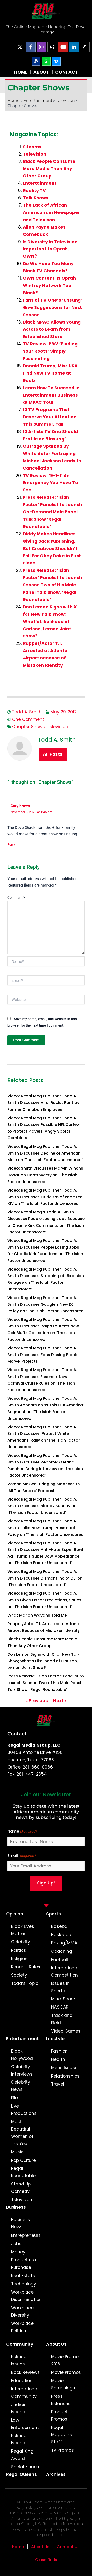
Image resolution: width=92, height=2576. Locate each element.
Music (17, 2152)
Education (22, 2381)
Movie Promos (66, 2372)
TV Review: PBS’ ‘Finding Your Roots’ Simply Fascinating (50, 351)
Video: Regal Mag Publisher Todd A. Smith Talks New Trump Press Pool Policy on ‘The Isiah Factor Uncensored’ (46, 1527)
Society (19, 1975)
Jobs (16, 2244)
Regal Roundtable (23, 2172)
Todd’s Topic (24, 1983)
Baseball (60, 1926)
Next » (60, 1701)
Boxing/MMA (64, 1943)
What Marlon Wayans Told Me (37, 1615)
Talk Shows (35, 198)
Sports (53, 1914)
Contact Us (68, 2547)
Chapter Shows (28, 727)
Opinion (14, 1914)
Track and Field (62, 2019)
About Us (56, 2344)
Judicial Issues (19, 2408)
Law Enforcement (25, 2423)
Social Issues (25, 2467)
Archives (56, 2474)
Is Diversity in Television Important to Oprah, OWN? (50, 249)
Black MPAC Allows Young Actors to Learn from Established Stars (52, 329)
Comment (16, 898)
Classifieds (46, 2560)
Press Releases (60, 2399)
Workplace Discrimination (26, 2295)
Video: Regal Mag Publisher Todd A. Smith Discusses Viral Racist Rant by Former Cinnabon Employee (43, 1102)
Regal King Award (22, 2454)
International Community (24, 2392)
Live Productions (24, 2109)
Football (59, 1959)
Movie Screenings (63, 2384)
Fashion (59, 2051)
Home (13, 100)
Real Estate (23, 2276)
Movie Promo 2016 (65, 2360)
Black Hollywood (22, 2054)
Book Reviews (25, 2372)
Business (16, 2207)
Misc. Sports (64, 1999)
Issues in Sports (60, 1987)
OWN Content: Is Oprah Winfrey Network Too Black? (49, 285)
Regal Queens (21, 2474)
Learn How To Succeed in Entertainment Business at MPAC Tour (51, 395)
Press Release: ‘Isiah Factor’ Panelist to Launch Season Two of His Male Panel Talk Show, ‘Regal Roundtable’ (52, 585)
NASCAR (59, 2007)
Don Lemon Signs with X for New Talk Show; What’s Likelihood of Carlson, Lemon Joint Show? (50, 621)
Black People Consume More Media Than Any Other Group (49, 169)
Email (21, 1856)
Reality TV (34, 190)
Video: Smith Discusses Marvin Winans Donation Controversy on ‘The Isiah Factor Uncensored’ (45, 1175)
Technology (23, 2284)
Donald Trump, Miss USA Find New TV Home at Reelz (50, 373)
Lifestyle (55, 2039)
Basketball (62, 1935)
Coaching (61, 1951)
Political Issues (19, 2360)
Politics (18, 1950)
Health (58, 2059)
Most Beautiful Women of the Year (22, 2133)
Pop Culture (23, 2160)
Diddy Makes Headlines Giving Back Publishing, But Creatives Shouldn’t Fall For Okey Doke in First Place (52, 548)
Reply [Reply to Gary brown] (11, 844)
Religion (19, 1958)
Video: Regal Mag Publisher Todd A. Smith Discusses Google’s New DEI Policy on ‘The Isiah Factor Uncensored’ (46, 1304)
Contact (16, 1734)
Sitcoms (32, 147)
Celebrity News (20, 2085)
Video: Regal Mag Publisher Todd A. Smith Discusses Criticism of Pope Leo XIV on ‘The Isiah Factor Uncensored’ (45, 1196)
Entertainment (37, 100)
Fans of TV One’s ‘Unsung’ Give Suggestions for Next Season (52, 307)
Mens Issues (64, 2068)
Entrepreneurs (26, 2235)
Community (19, 2344)
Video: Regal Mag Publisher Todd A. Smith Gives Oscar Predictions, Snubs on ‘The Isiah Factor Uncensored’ (44, 1599)
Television (65, 100)
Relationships (65, 2076)
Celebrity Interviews (22, 2070)
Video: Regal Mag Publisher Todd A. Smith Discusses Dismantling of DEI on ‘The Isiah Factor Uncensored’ (44, 1578)
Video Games (65, 2031)
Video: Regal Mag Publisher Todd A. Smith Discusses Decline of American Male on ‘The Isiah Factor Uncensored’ (45, 1153)
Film (15, 2098)
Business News (20, 2223)
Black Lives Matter (22, 1930)
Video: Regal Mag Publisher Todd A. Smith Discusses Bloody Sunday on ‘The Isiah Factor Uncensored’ (42, 1505)
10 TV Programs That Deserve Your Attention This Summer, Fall (50, 417)
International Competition (64, 1971)
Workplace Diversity (22, 2311)
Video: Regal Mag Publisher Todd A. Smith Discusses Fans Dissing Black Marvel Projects (42, 1354)
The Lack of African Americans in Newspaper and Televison (51, 212)
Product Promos (59, 2415)
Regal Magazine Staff (61, 2435)
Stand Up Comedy (21, 2187)
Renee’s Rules (25, 1967)
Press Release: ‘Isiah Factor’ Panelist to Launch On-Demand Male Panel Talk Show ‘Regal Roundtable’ (52, 512)
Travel (57, 2084)
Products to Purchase (23, 2263)
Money (18, 2252)
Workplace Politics (22, 2327)
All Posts (53, 754)
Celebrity (20, 1942)
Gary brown (20, 806)
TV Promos (62, 2450)
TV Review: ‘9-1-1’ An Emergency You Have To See (50, 483)
